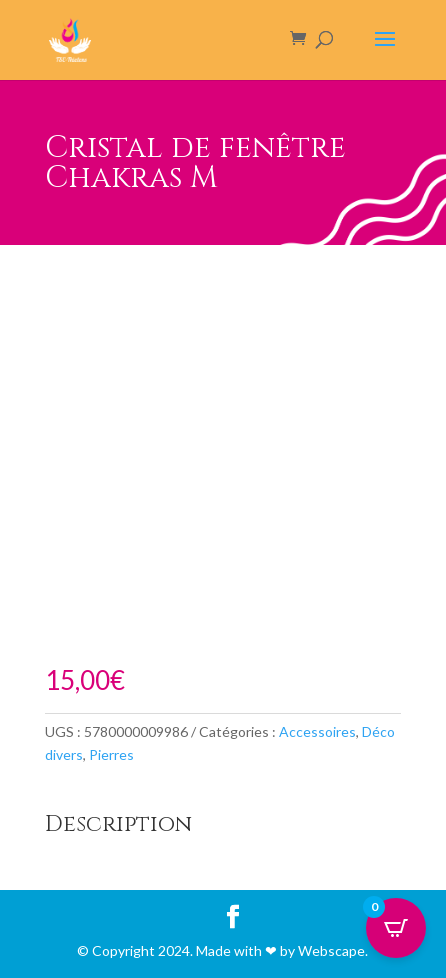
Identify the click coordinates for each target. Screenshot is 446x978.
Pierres (111, 754)
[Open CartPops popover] (396, 928)
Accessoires (317, 731)
